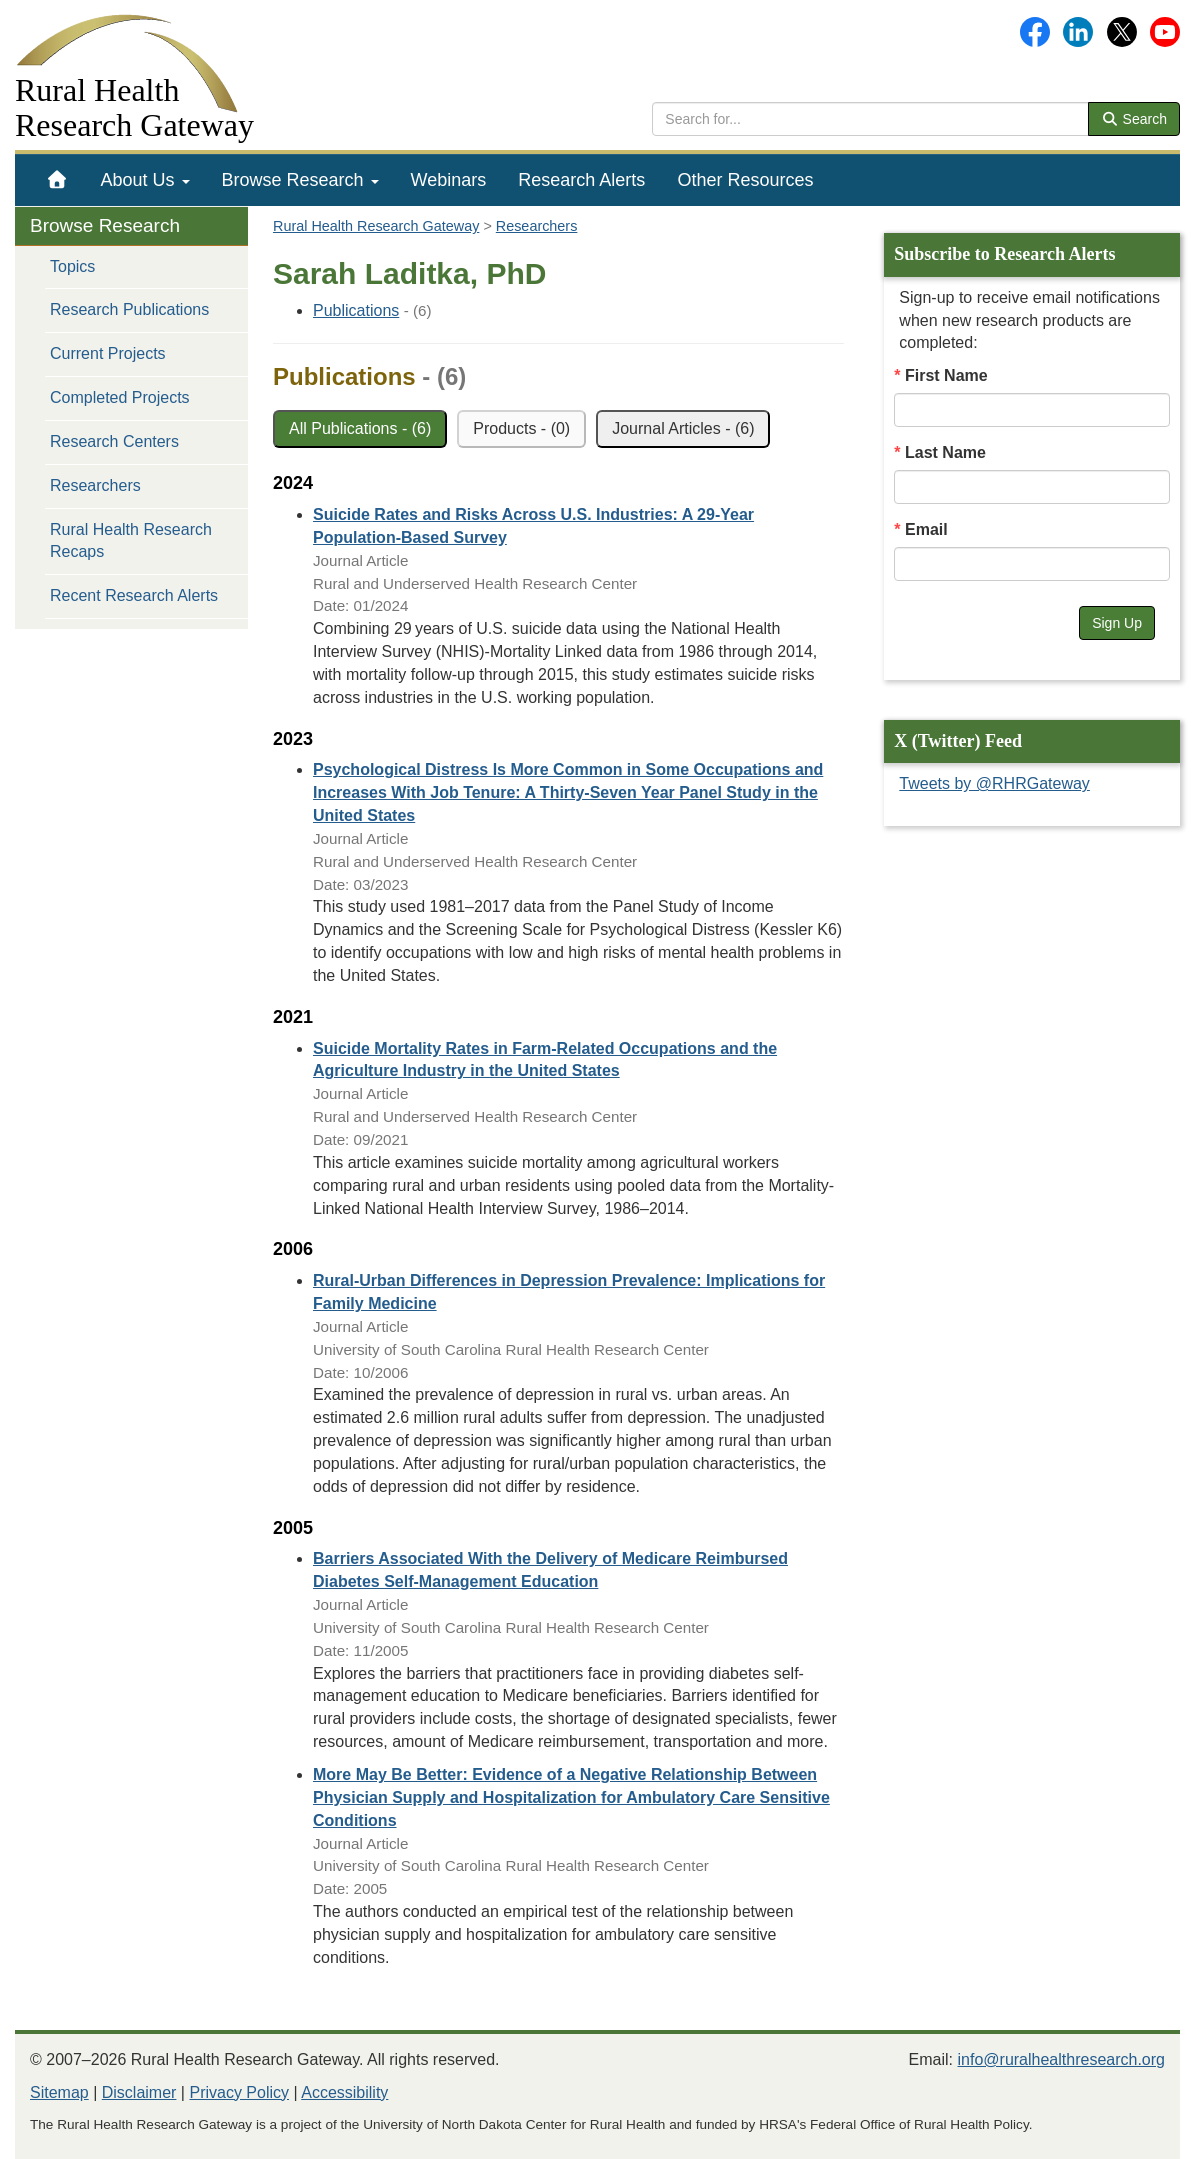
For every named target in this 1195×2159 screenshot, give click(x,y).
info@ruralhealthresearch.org (1061, 2059)
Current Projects (108, 353)
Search (1134, 119)
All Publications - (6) (360, 428)
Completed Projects (120, 397)
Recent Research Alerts (134, 595)
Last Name (945, 452)
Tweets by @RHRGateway (994, 783)
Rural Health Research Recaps (131, 541)
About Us (145, 180)
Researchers (95, 485)
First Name (946, 375)
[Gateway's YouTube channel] (1165, 30)
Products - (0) (521, 428)
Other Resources (745, 180)
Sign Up (1117, 623)
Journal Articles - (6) (683, 428)
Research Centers (114, 441)
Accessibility (344, 2092)
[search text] (870, 119)
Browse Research (300, 180)
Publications (356, 310)
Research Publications (129, 309)
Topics (72, 266)
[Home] (57, 180)
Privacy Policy (239, 2092)
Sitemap (59, 2092)
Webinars (449, 180)
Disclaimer (139, 2092)
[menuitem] (57, 180)
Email (926, 529)
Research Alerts (581, 180)
